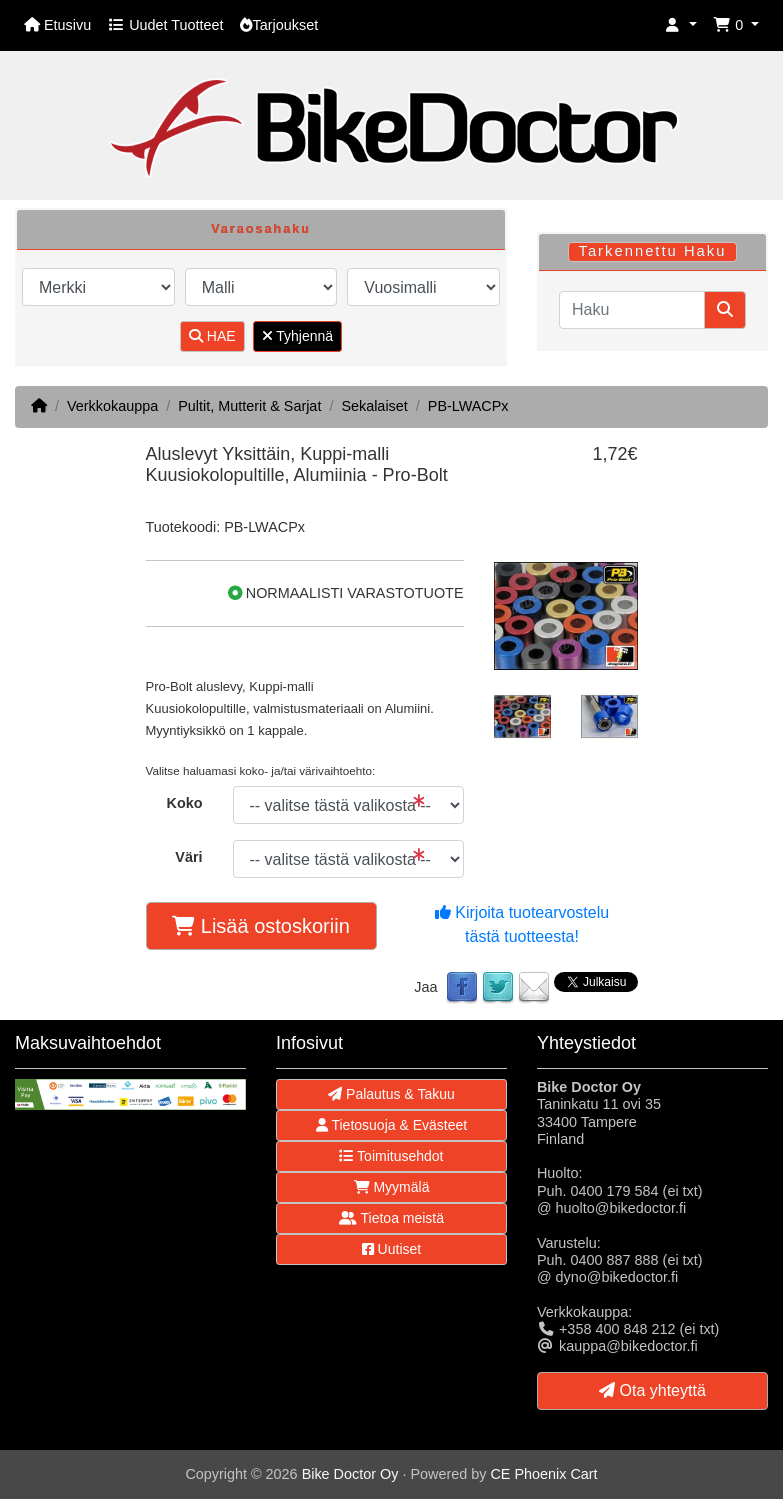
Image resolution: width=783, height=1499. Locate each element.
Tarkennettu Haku (652, 251)
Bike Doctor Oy (350, 1474)
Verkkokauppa (112, 406)
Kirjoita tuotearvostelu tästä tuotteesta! (522, 924)
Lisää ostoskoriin (261, 926)
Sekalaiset (374, 406)
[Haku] (632, 310)
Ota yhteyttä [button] (652, 1390)
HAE (212, 336)
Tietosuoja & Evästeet (391, 1125)
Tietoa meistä (391, 1218)
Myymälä (392, 1187)
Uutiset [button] (391, 1249)
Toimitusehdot (391, 1156)
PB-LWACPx (468, 406)
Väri (188, 857)
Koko (185, 803)
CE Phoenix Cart (543, 1474)
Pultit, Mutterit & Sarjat (249, 406)
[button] (681, 25)
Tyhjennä (297, 336)
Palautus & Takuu (391, 1094)
